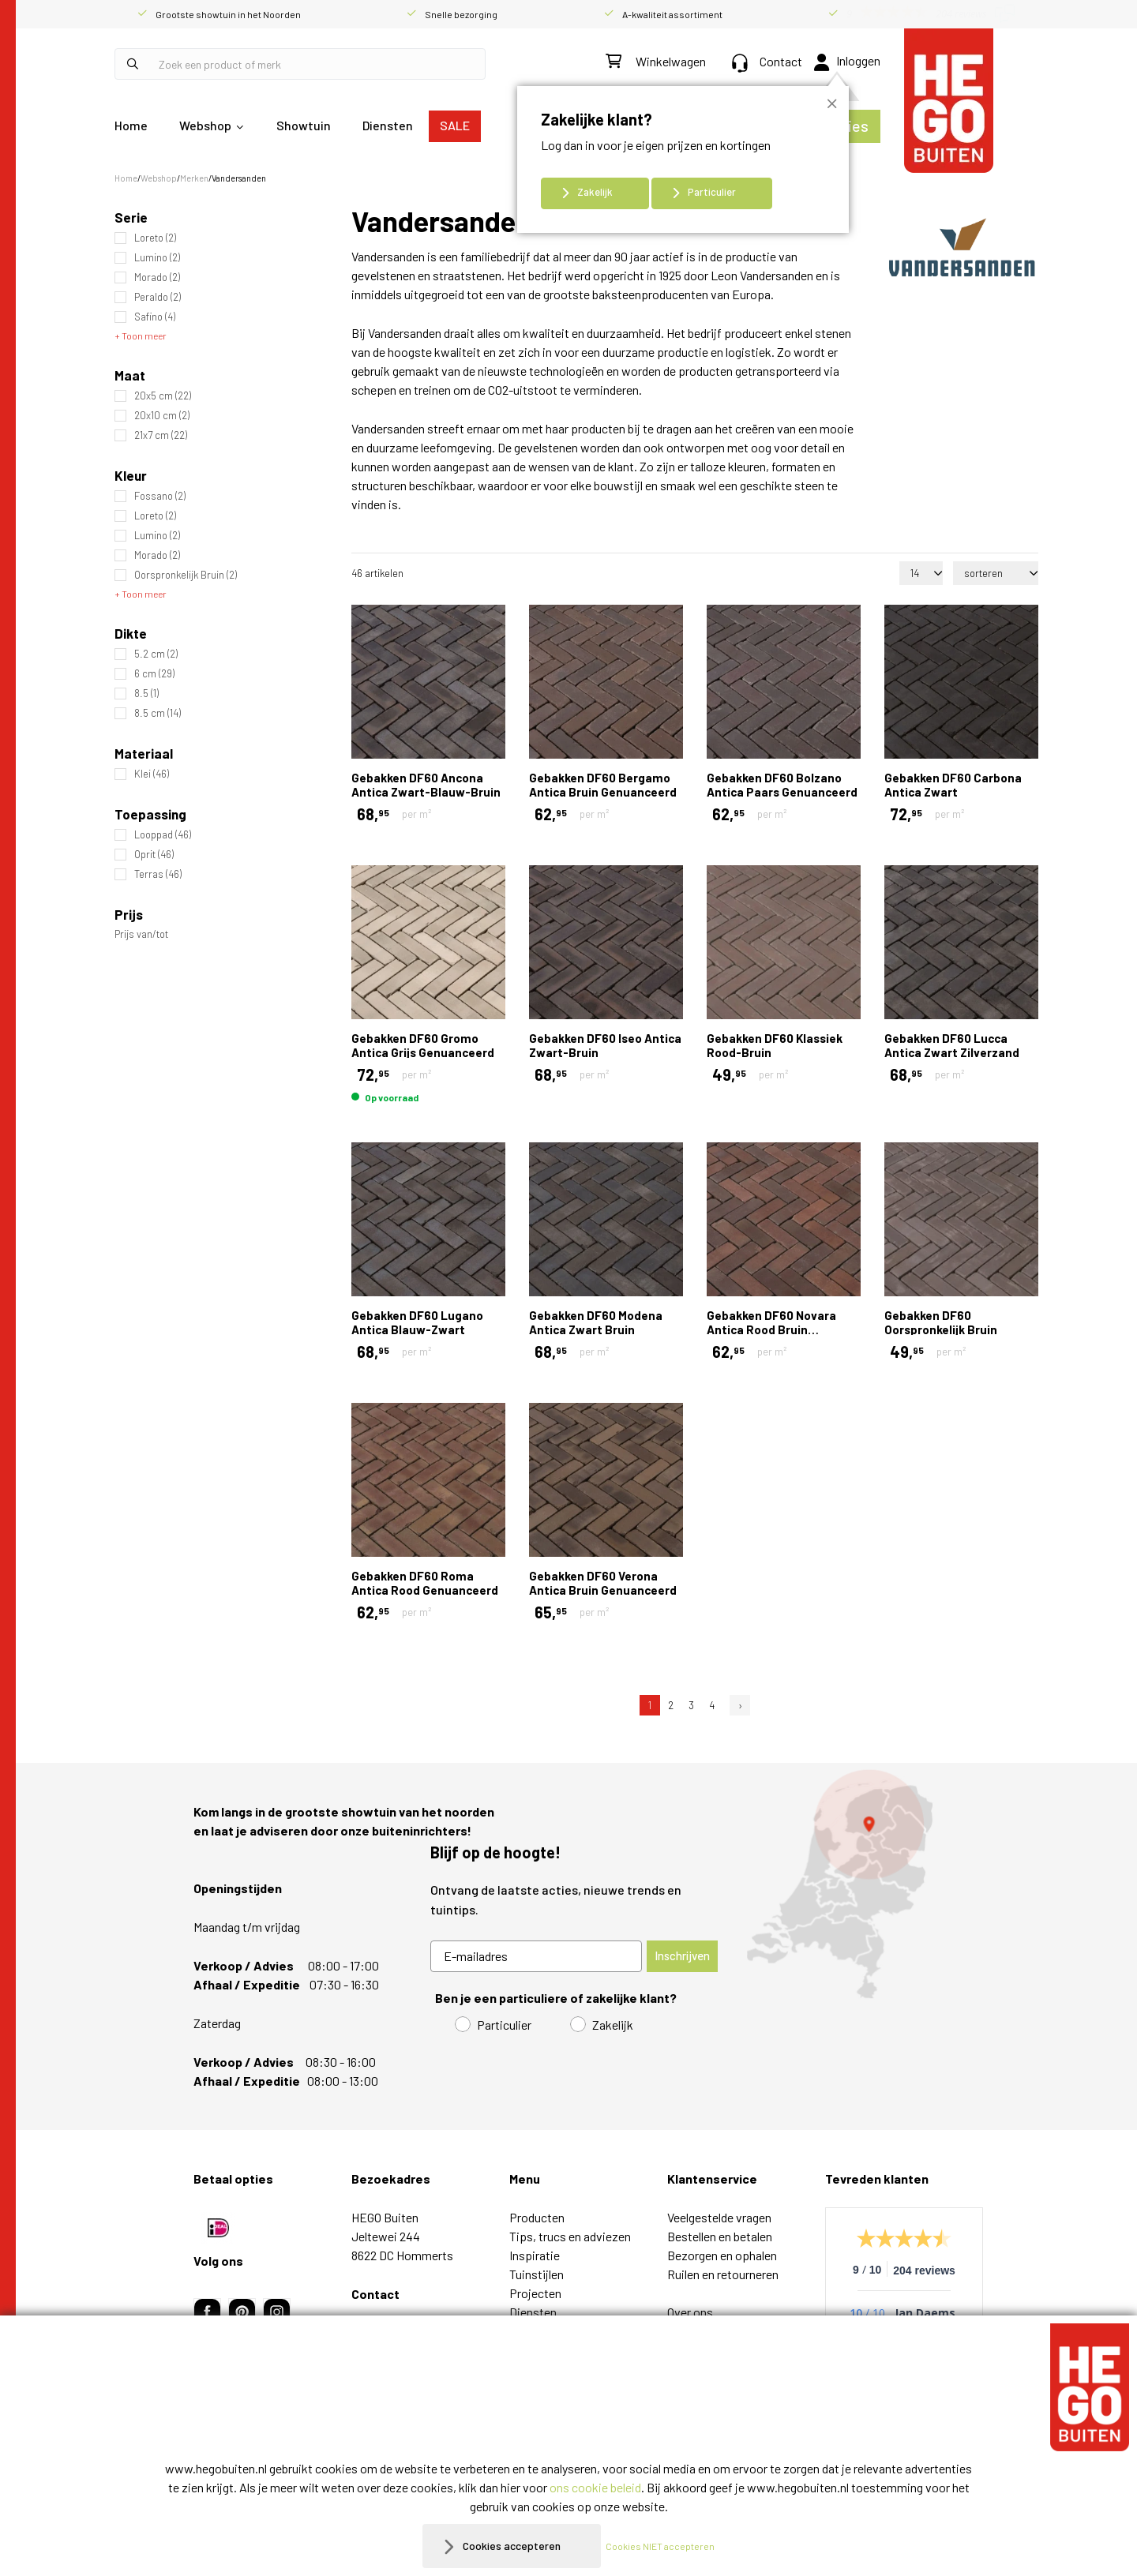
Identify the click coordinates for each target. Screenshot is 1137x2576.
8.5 (146, 693)
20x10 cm (162, 416)
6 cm (154, 674)
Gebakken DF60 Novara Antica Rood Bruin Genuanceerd (771, 1329)
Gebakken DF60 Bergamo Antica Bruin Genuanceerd (603, 785)
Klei (151, 774)
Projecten (535, 2292)
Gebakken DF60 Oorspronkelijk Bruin (940, 1322)
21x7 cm (160, 435)
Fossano (160, 496)
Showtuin (303, 125)
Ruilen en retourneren (723, 2274)
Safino (154, 317)
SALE (455, 125)
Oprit (154, 855)
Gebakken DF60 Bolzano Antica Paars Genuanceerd (782, 785)
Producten (537, 2217)
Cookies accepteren (512, 2545)
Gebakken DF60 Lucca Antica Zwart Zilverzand (951, 1045)
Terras (158, 874)
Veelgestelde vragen (719, 2217)
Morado (157, 277)
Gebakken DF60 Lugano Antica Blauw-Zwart (417, 1322)
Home (131, 125)
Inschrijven (682, 1955)
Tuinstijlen (536, 2274)
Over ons (690, 2311)
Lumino (157, 258)
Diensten (387, 125)
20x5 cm (162, 396)
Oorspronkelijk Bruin (185, 575)
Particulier (712, 192)
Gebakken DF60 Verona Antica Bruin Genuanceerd (603, 1583)
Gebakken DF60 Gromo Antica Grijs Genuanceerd (422, 1045)
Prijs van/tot (141, 934)
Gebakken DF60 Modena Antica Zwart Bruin (595, 1322)
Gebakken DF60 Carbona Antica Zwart (953, 785)
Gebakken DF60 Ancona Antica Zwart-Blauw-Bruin (426, 785)
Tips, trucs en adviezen (570, 2236)
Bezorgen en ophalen (722, 2255)
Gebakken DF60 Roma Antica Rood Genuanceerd (424, 1583)
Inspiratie (534, 2255)
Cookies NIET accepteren (668, 2546)
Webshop (205, 125)
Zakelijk (595, 192)
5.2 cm (156, 654)
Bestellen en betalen (719, 2236)
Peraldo (157, 297)
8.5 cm (157, 713)
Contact (767, 61)
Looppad (162, 835)
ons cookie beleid (595, 2487)
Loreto (155, 238)
